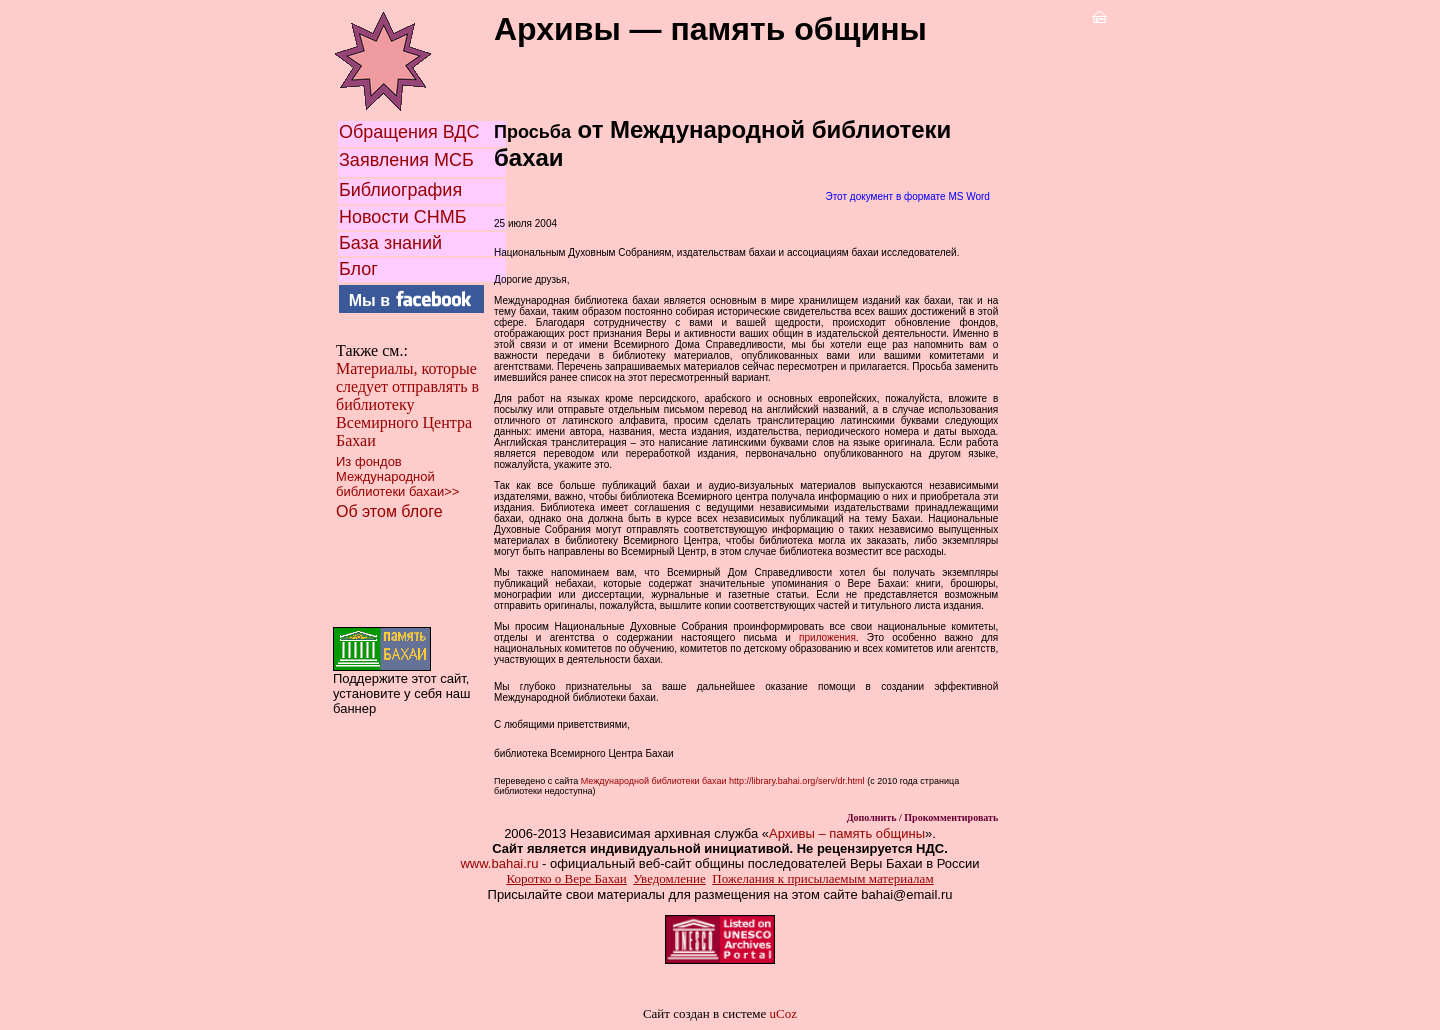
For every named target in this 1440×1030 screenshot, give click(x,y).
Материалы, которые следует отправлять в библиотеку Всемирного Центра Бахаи (407, 404)
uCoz (783, 1013)
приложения (827, 637)
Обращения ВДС (409, 132)
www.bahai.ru (499, 863)
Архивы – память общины (847, 833)
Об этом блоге (389, 511)
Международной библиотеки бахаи (652, 781)
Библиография (400, 190)
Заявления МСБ (406, 160)
